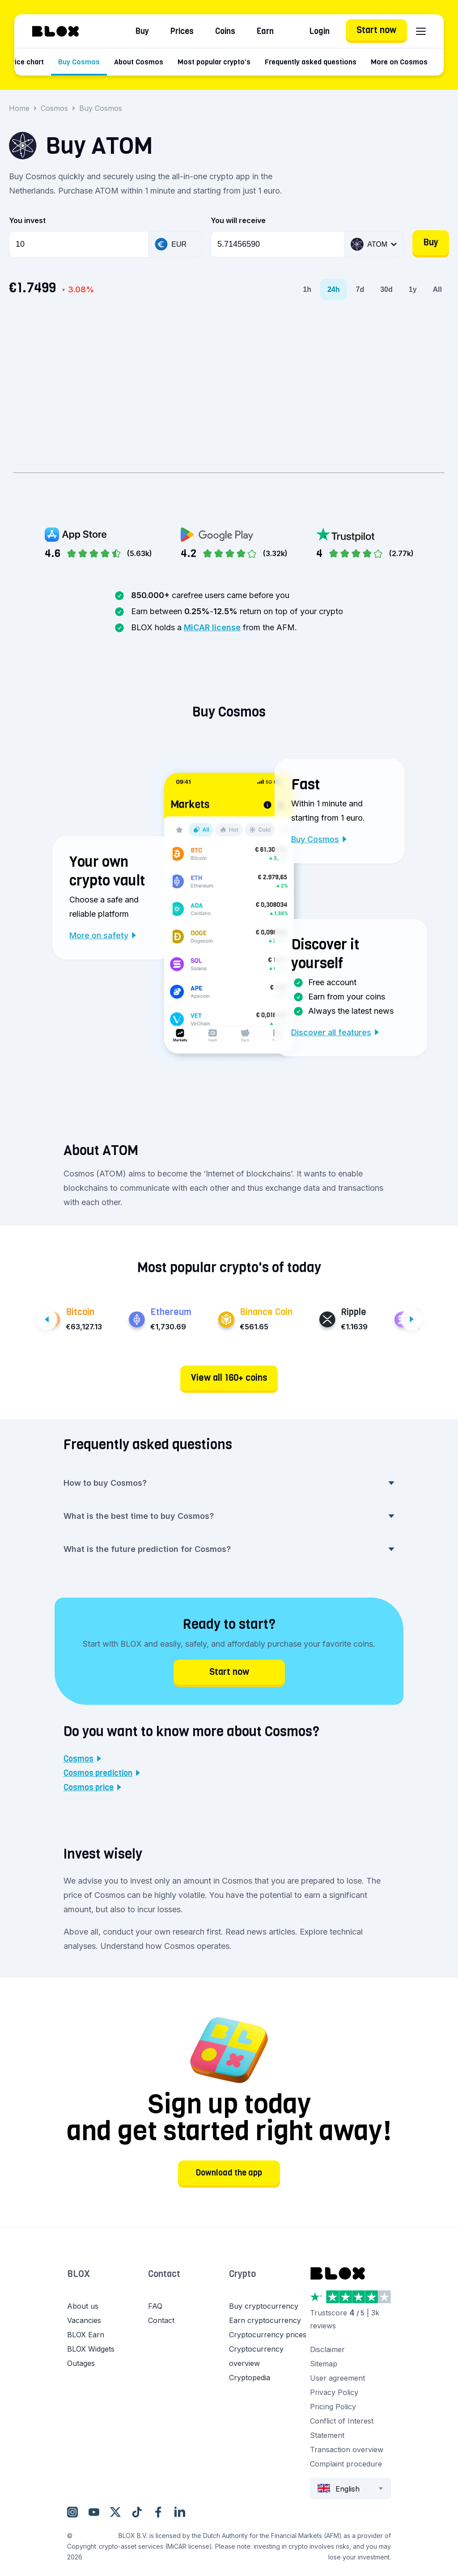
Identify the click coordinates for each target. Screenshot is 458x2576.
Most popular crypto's (215, 62)
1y (413, 289)
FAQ (155, 2306)
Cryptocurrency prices (267, 2334)
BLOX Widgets (90, 2348)
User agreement (337, 2378)
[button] (107, 2283)
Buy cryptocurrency (263, 2306)
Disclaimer (327, 2349)
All (437, 289)
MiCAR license (212, 627)
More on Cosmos (400, 62)
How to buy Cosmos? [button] (229, 1483)
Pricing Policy (333, 2406)
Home (19, 108)
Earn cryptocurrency (265, 2320)
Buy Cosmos (80, 62)
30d (386, 289)
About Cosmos (140, 62)
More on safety (102, 935)
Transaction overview (346, 2449)
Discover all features (335, 1032)
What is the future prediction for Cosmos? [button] (229, 1549)
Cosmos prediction (102, 1773)
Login (320, 31)
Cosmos (54, 108)
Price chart (27, 62)
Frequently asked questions (312, 62)
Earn (265, 31)
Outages (81, 2363)
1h (307, 289)
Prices (182, 31)
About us (82, 2306)
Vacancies (84, 2320)
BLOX (78, 2274)
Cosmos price (92, 1787)
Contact (164, 2274)
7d (360, 289)
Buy (142, 31)
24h (333, 289)
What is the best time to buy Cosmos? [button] (229, 1516)
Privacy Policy (334, 2392)
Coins (225, 31)
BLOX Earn (85, 2334)
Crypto (242, 2274)
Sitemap (323, 2363)
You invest (27, 220)
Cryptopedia (249, 2377)
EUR (171, 244)
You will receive (238, 220)
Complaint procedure (346, 2463)
